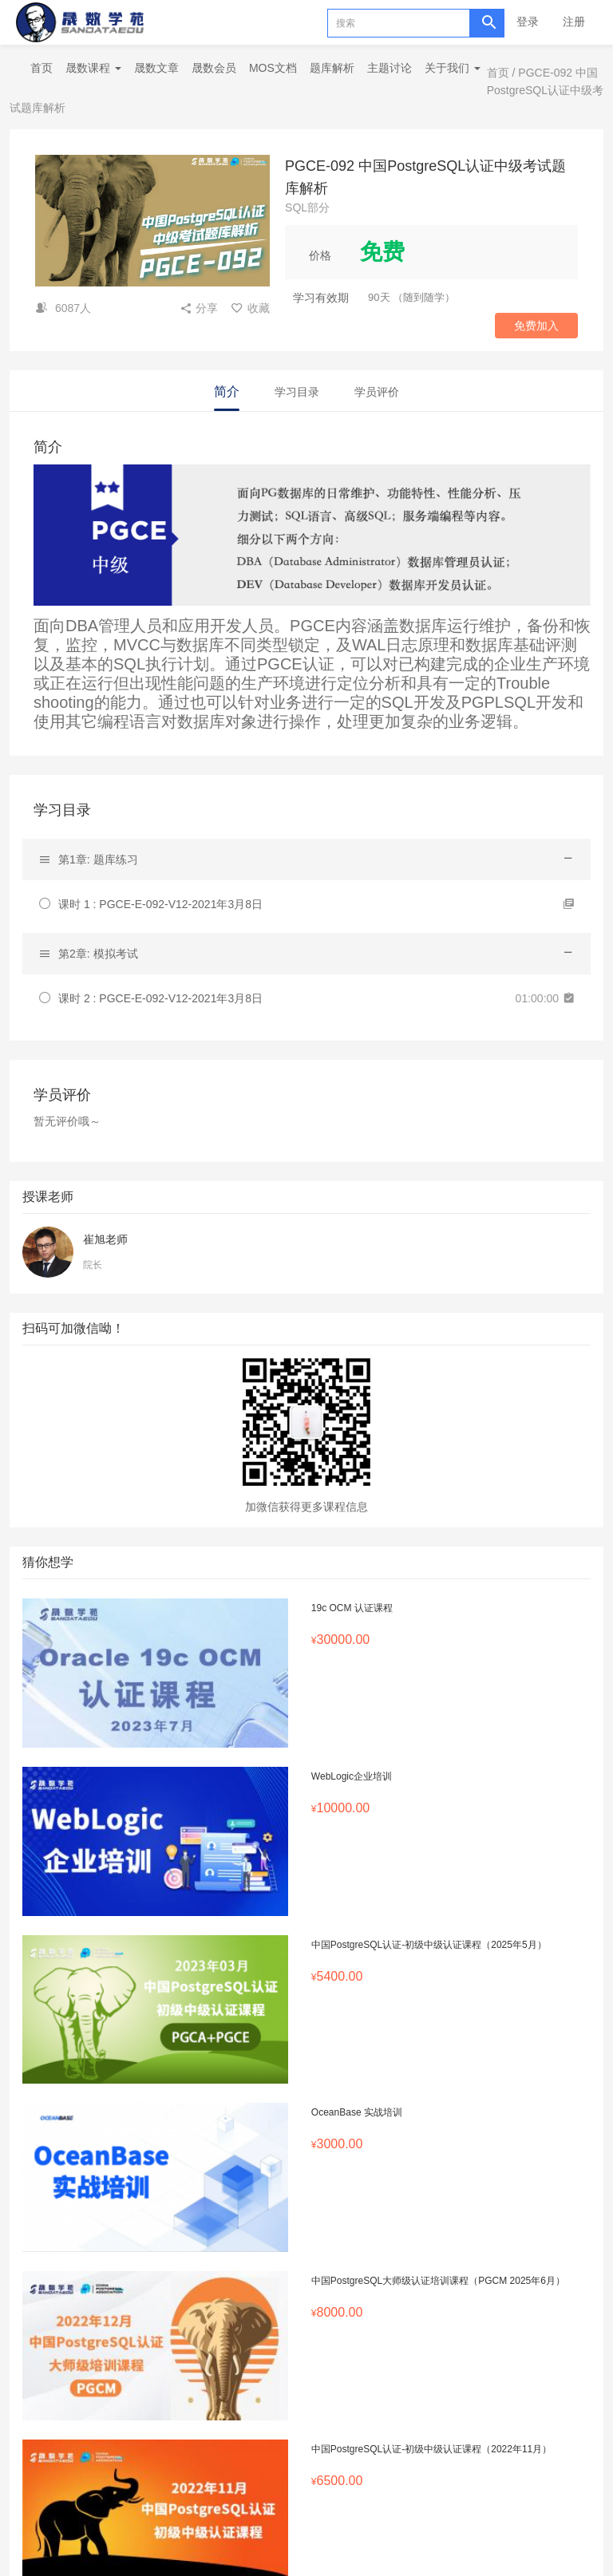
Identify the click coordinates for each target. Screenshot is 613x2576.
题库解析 (332, 67)
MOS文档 (273, 67)
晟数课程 (93, 67)
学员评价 (376, 391)
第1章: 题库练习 (98, 859)
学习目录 (297, 391)
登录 (527, 21)
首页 (41, 67)
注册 (574, 21)
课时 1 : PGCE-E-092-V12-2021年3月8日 (160, 904)
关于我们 (453, 67)
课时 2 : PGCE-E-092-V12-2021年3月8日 (160, 998)
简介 (226, 391)
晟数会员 (214, 67)
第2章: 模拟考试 (98, 953)
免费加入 (536, 325)
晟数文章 (156, 67)
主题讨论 (389, 67)
